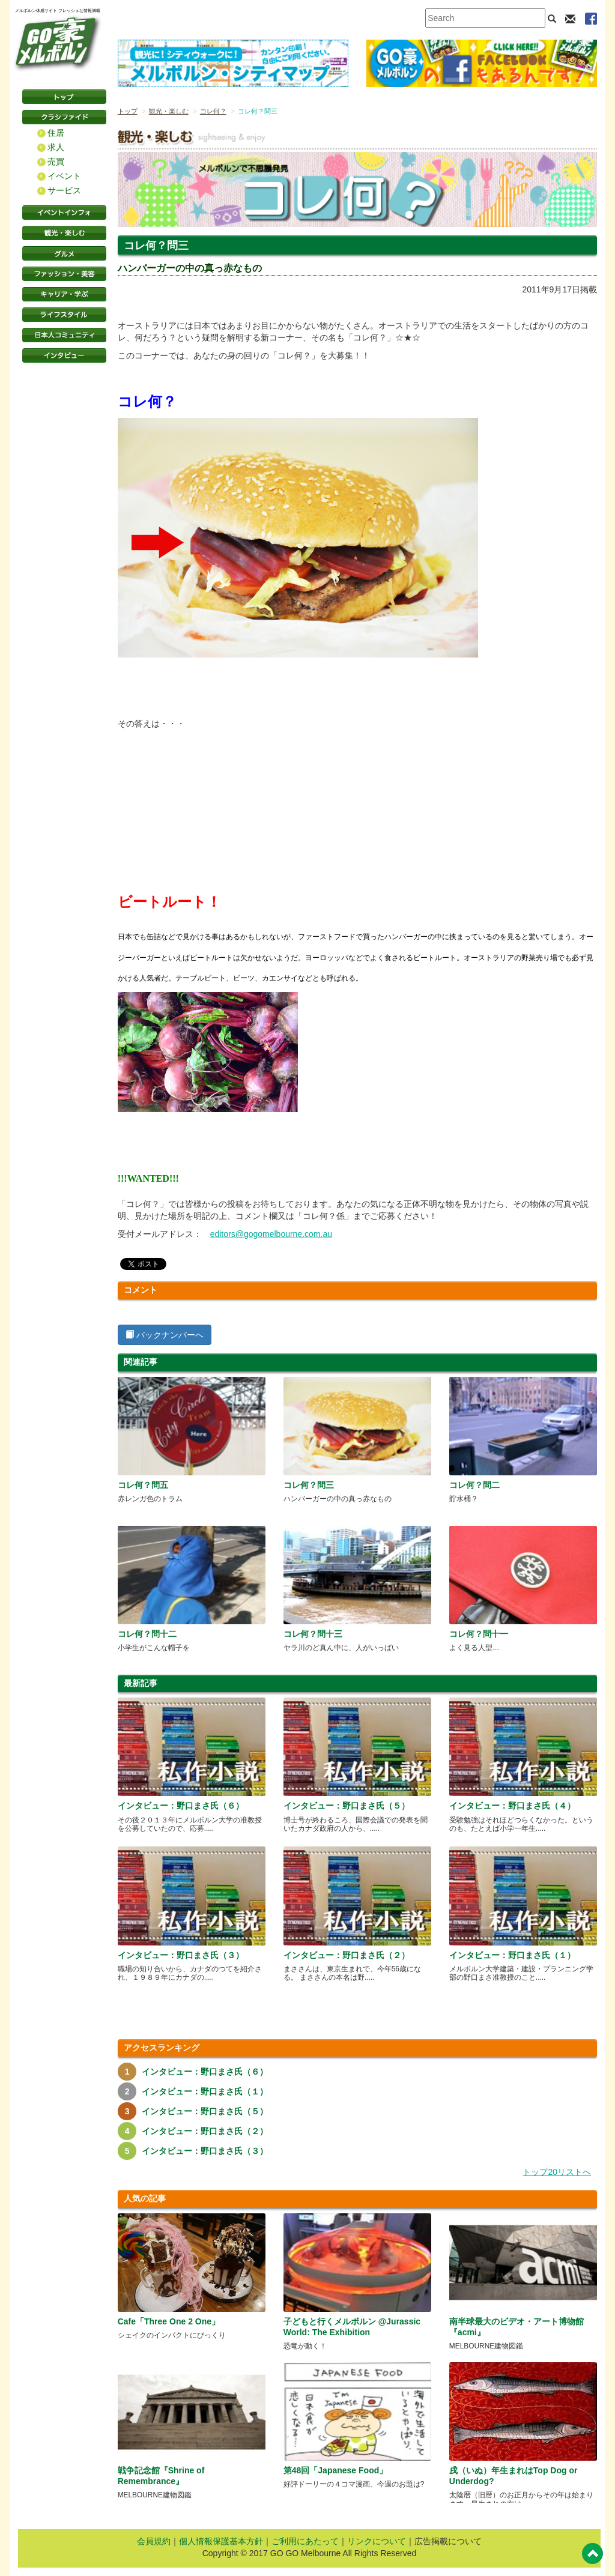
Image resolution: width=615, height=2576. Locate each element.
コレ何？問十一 (478, 1634)
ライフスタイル (64, 314)
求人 (55, 147)
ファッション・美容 (64, 274)
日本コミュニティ (64, 335)
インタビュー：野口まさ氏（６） (181, 1805)
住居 (55, 133)
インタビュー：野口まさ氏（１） (512, 1955)
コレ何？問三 (308, 1485)
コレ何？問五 (143, 1485)
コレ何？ (213, 111)
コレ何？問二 (474, 1485)
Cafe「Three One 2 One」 (169, 2321)
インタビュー (64, 355)
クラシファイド (64, 117)
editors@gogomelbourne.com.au (271, 1234)
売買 (55, 161)
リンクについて (376, 2541)
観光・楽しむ (64, 233)
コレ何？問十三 (312, 1634)
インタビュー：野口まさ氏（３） (181, 1955)
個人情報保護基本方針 (221, 2541)
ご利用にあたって (305, 2541)
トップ (128, 111)
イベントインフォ (64, 212)
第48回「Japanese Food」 (335, 2470)
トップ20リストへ (557, 2172)
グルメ (64, 253)
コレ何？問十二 (147, 1634)
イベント (64, 176)
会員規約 (154, 2541)
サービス (64, 190)
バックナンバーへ (165, 1335)
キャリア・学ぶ (64, 294)
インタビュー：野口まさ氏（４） (512, 1805)
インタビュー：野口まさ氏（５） (346, 1805)
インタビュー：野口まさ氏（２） (346, 1955)
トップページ (64, 96)
